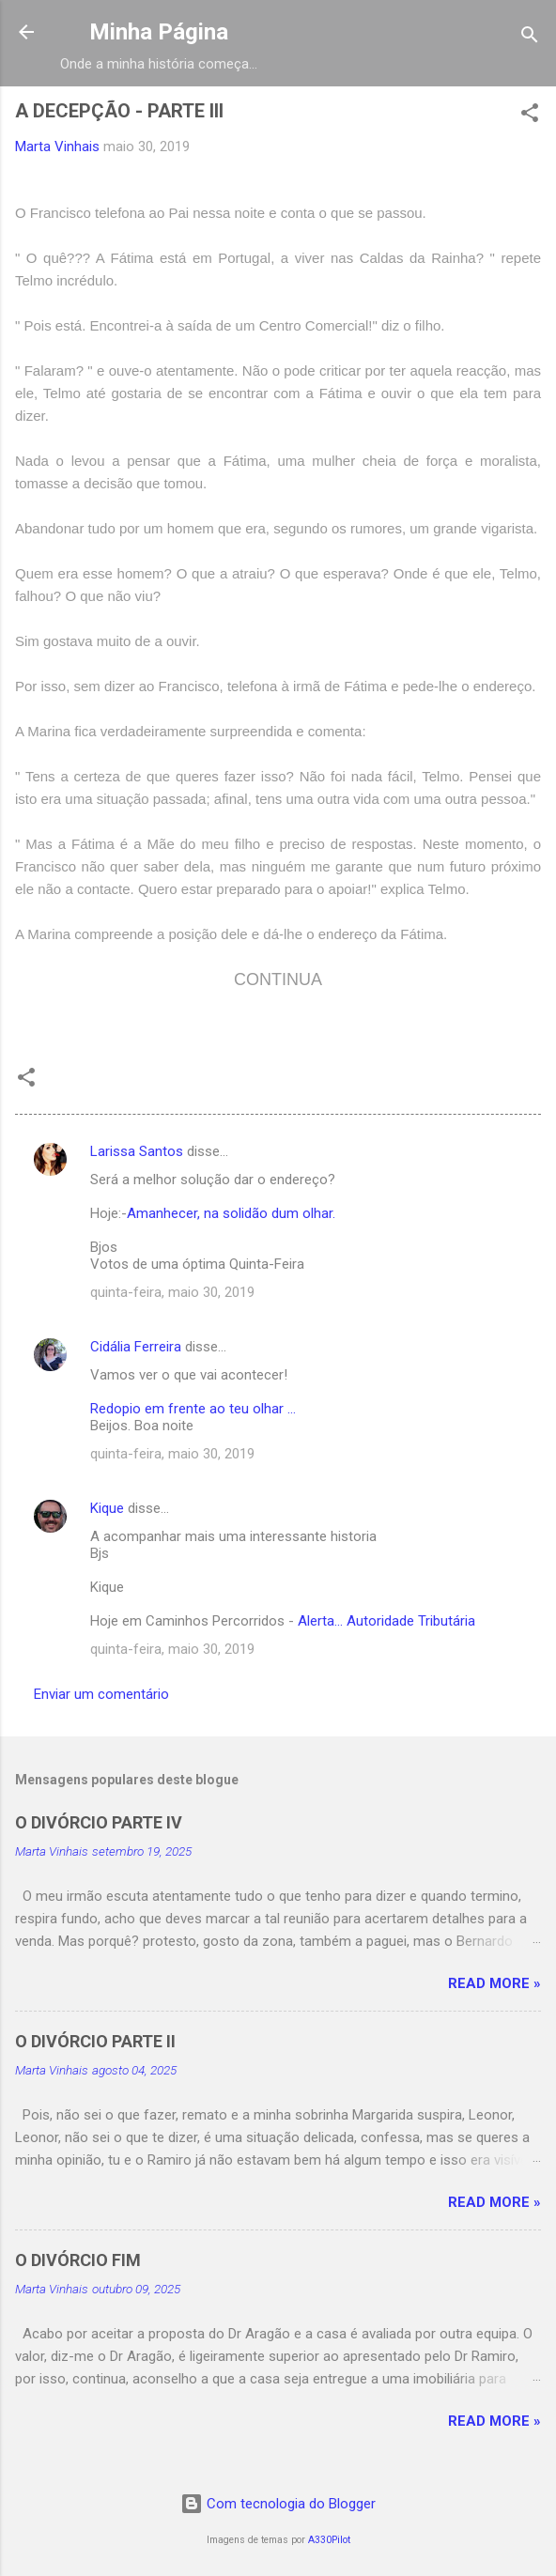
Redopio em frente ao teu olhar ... (193, 1408)
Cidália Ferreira (135, 1346)
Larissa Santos (136, 1151)
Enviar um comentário (101, 1694)
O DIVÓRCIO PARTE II (95, 2041)
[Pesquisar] (529, 38)
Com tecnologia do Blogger (278, 2503)
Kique (107, 1508)
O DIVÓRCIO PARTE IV (98, 1822)
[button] (529, 116)
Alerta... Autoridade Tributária (386, 1620)
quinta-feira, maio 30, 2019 (172, 1292)
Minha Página (158, 32)
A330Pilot (329, 2540)
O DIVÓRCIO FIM (78, 2260)
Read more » (494, 1983)
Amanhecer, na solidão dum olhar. (231, 1213)
